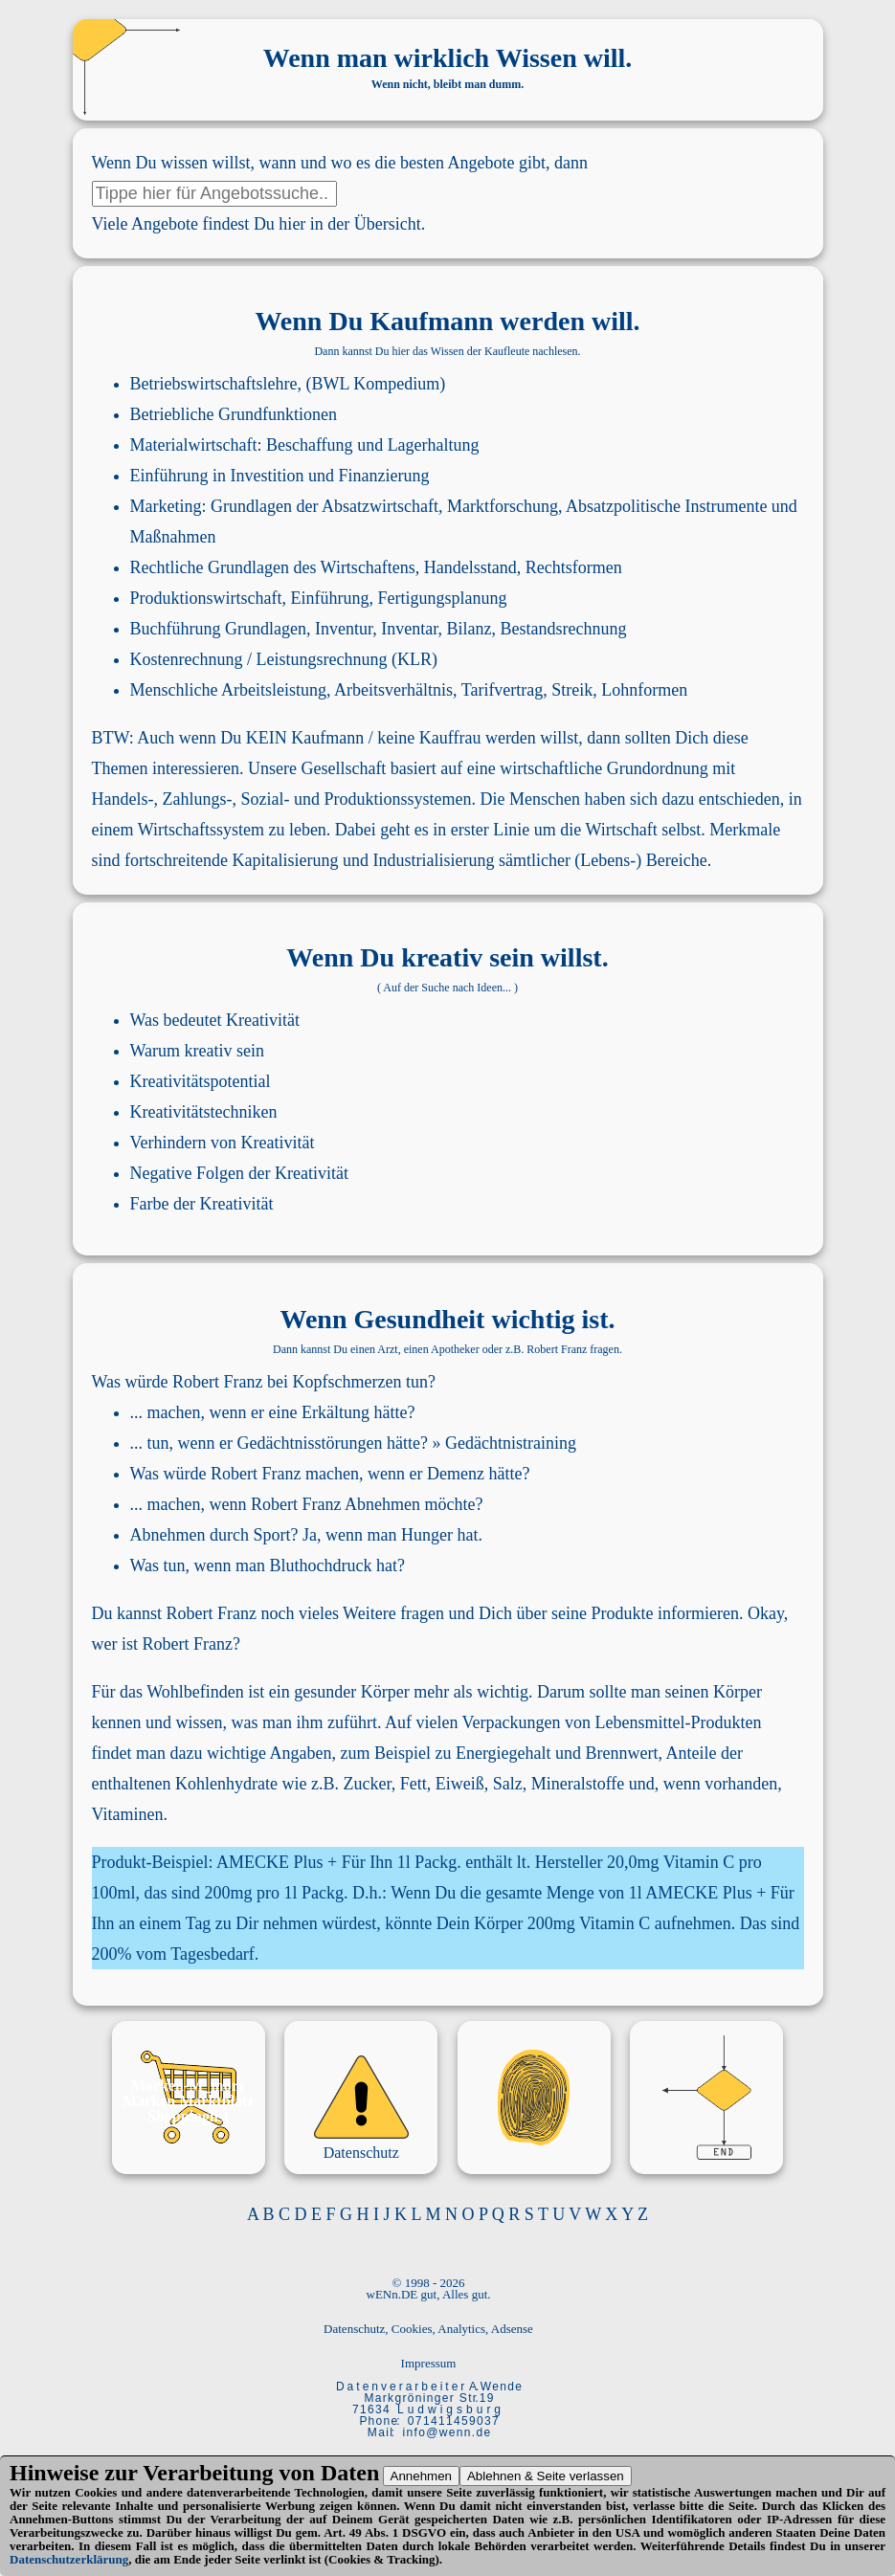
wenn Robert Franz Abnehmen (314, 1504)
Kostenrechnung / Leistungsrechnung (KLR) (283, 659)
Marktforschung (502, 506)
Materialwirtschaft (193, 445)
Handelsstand (470, 567)
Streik (572, 690)
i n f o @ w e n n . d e (446, 2432)
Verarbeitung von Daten (261, 2472)
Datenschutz (361, 2152)
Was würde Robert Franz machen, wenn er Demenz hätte (326, 1473)
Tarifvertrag (502, 690)
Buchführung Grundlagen (218, 628)
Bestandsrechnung (563, 628)
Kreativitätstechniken (204, 1111)
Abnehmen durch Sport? (214, 1534)
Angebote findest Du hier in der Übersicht (276, 223)
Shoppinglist (188, 2116)
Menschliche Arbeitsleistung (228, 690)
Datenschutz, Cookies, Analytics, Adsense (428, 2328)
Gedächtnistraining (510, 1443)
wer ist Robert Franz (162, 1644)
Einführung (169, 475)
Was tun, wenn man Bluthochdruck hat (264, 1565)
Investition (267, 475)
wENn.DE (392, 2294)
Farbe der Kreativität (202, 1203)
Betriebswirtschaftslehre (214, 383)
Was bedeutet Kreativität (215, 1020)
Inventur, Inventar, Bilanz (403, 628)
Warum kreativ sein (197, 1050)
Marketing (166, 506)
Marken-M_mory (188, 2085)
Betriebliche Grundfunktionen (233, 414)
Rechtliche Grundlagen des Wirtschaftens (272, 567)
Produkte (623, 1613)
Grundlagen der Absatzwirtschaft (324, 506)
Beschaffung (309, 445)
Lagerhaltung (434, 445)
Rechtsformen (574, 567)
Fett (413, 1783)
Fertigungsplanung (441, 598)
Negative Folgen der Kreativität (239, 1173)
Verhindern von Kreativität (222, 1142)
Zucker (367, 1783)
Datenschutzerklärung (69, 2559)
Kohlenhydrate (226, 1783)
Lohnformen (644, 690)
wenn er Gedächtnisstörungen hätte (299, 1443)
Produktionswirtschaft (206, 598)
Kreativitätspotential (200, 1081)
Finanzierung (384, 475)
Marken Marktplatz (188, 2101)
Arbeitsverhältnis (393, 690)
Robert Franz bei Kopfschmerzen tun (300, 1381)
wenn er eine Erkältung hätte (308, 1412)
